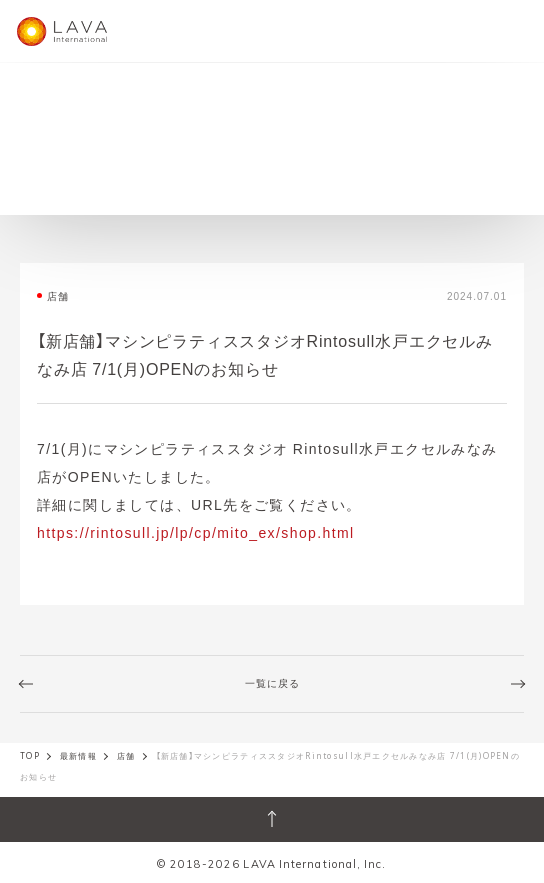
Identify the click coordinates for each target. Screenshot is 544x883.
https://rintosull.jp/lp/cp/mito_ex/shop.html (196, 532)
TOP (30, 756)
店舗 (126, 756)
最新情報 (78, 756)
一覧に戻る (272, 682)
